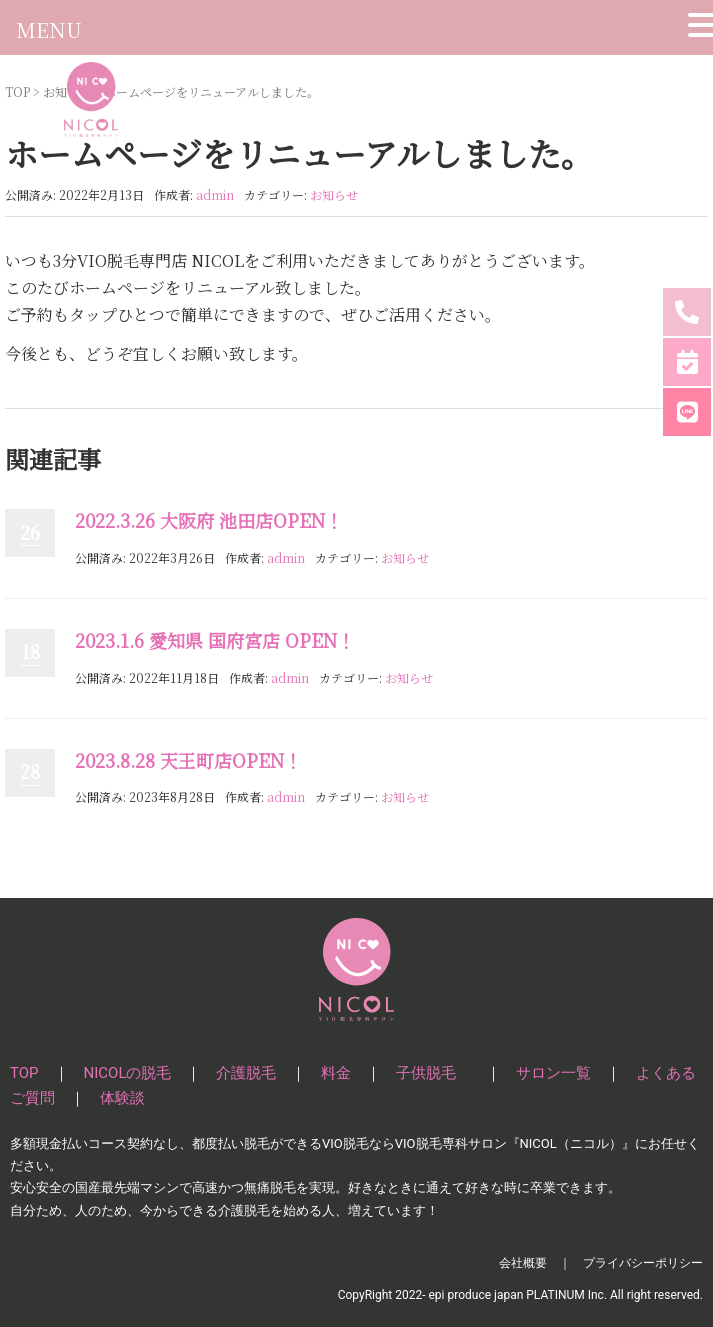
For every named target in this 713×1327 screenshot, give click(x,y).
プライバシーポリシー (643, 1263)
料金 (336, 1073)
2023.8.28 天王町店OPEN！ (188, 760)
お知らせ (334, 194)
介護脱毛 (246, 1073)
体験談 (122, 1098)
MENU (49, 29)
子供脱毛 (433, 1073)
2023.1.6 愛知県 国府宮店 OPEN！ (215, 640)
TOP (24, 1073)
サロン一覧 (553, 1073)
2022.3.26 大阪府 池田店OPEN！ (209, 520)
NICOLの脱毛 (128, 1073)
